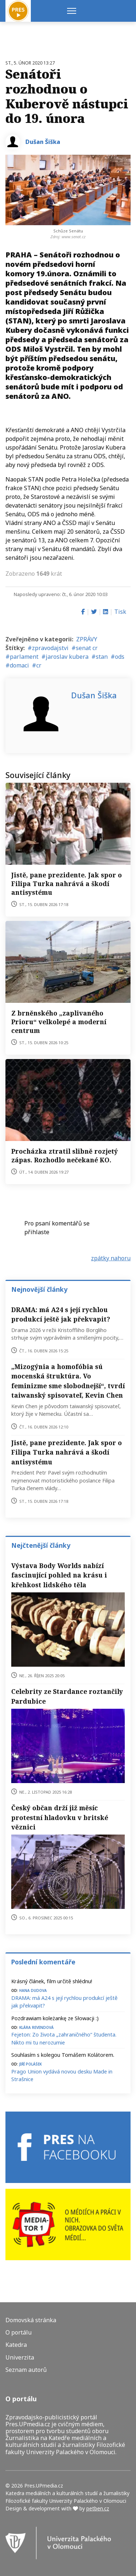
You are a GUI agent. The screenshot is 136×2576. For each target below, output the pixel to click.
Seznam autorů (26, 2369)
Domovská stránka (30, 2320)
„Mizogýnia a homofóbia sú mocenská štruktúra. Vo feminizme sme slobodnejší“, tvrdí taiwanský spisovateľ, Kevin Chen (68, 1380)
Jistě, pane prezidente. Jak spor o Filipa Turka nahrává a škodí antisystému (66, 884)
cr (38, 665)
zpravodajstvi (50, 648)
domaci (19, 665)
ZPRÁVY (86, 639)
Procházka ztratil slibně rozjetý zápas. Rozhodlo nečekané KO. (64, 1155)
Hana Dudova (33, 1989)
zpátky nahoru (111, 1258)
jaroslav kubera (67, 657)
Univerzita (19, 2357)
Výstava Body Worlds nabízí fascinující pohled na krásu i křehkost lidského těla (59, 1575)
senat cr (87, 648)
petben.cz (97, 2508)
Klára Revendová (36, 2026)
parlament (24, 657)
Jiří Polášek (30, 2063)
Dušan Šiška (42, 142)
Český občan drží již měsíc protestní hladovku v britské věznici (59, 1817)
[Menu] (71, 11)
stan (102, 657)
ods (119, 657)
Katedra (16, 2344)
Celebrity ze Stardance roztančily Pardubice (67, 1696)
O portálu (18, 2332)
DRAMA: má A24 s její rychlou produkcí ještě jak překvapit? (60, 1314)
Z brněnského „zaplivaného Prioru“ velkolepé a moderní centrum (58, 1022)
